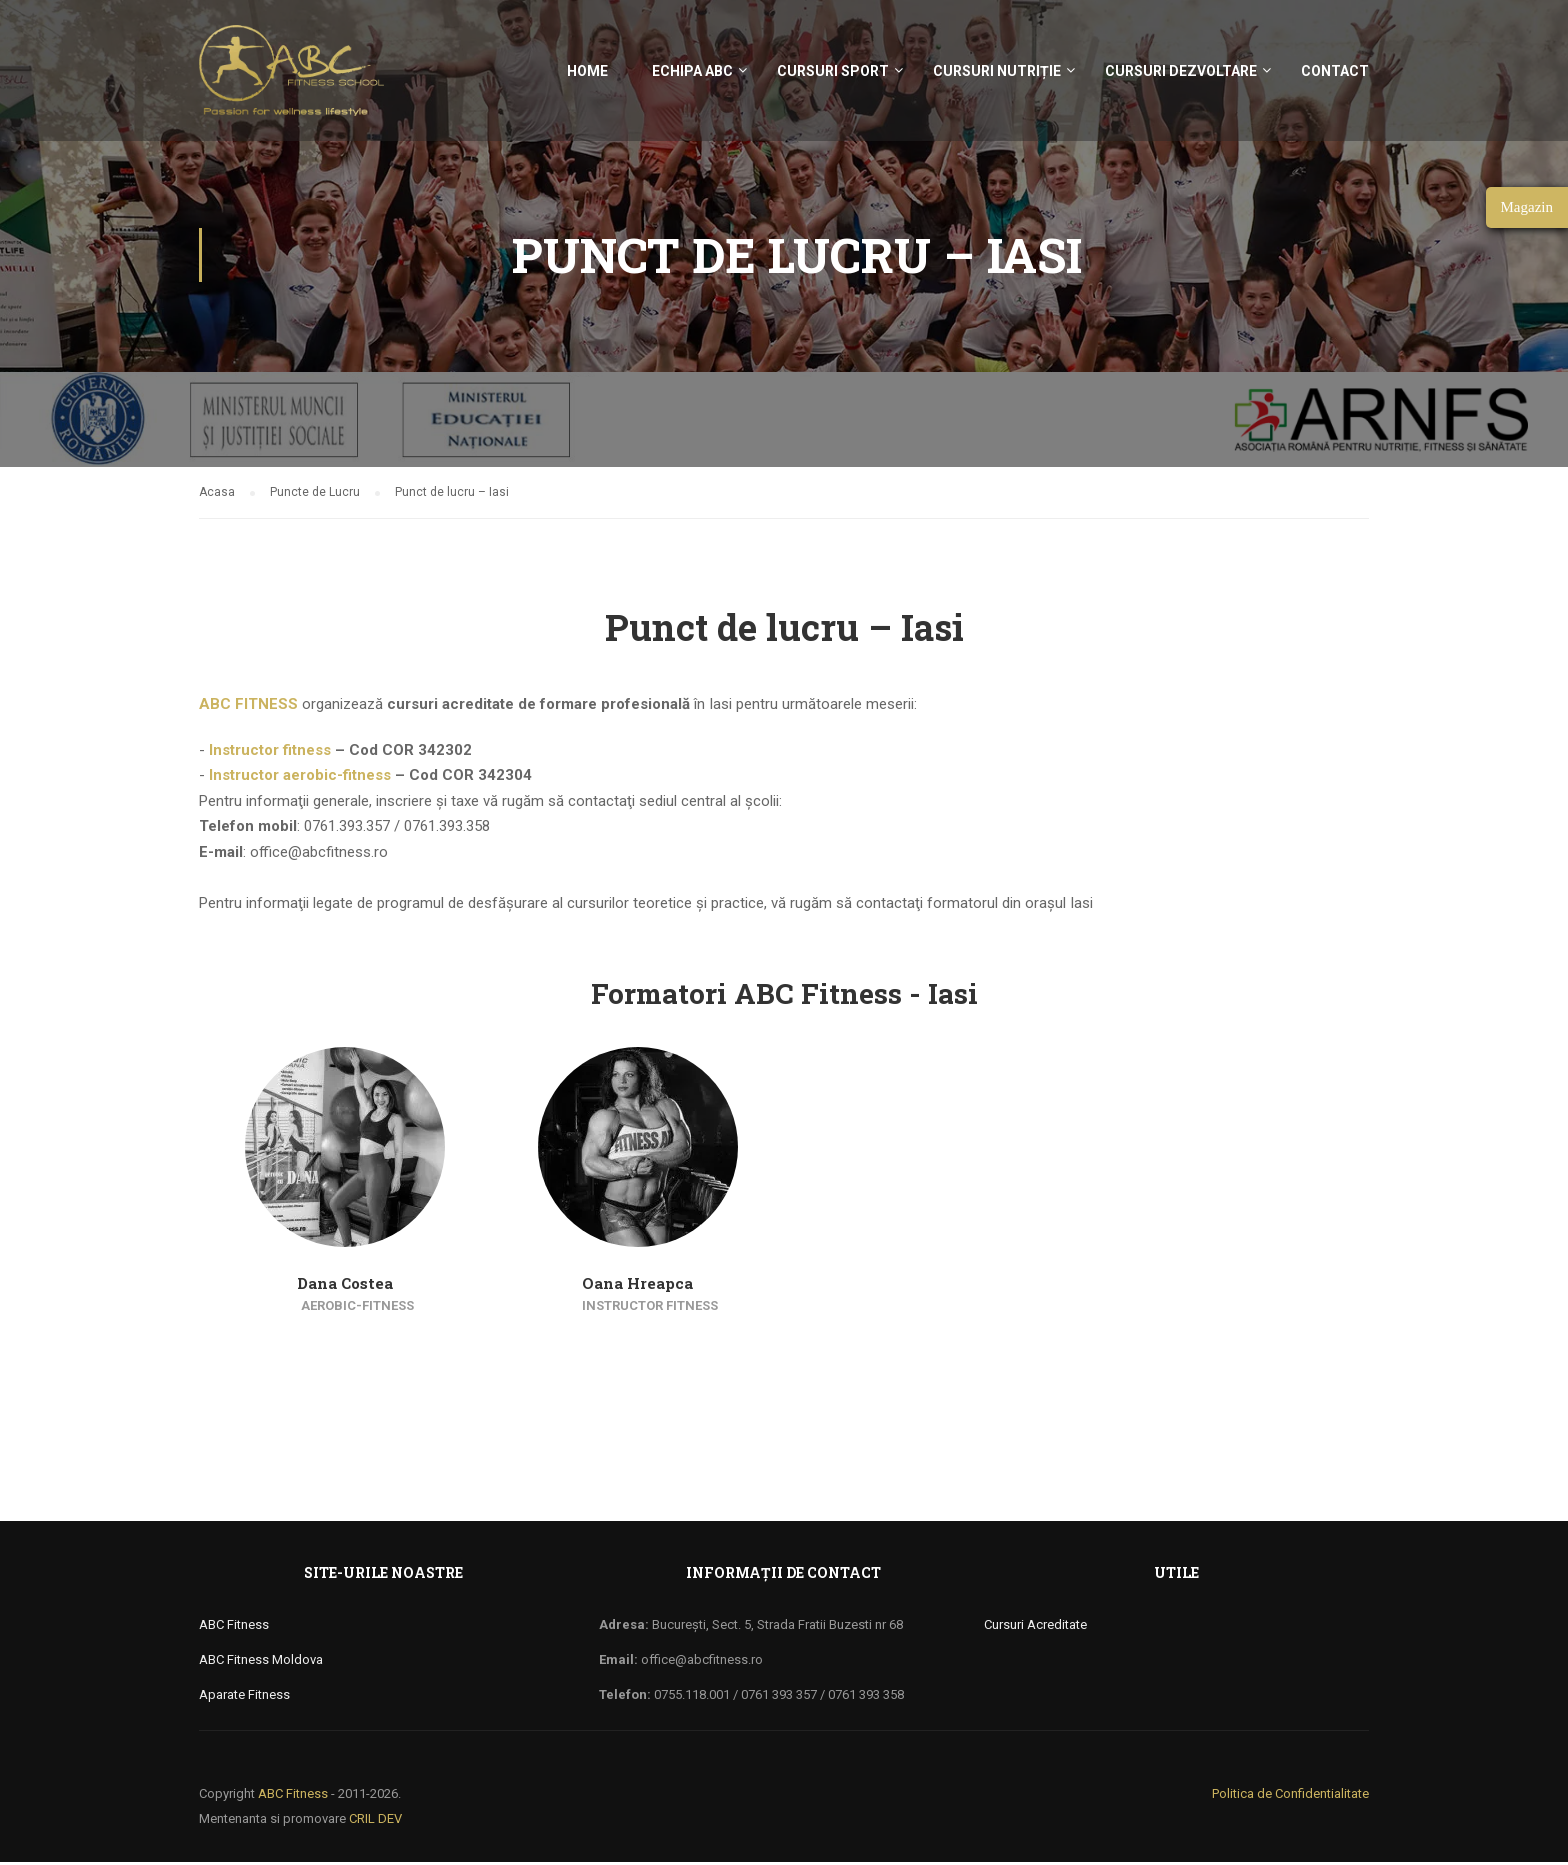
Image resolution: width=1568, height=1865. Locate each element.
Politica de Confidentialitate (1290, 1796)
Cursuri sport (833, 71)
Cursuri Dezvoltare (1181, 71)
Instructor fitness (270, 753)
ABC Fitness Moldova (261, 1662)
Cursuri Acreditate (1035, 1627)
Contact (1335, 71)
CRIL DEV (375, 1821)
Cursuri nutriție (997, 71)
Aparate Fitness (244, 1697)
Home (587, 71)
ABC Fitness (234, 1627)
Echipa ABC (692, 71)
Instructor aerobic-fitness (300, 778)
